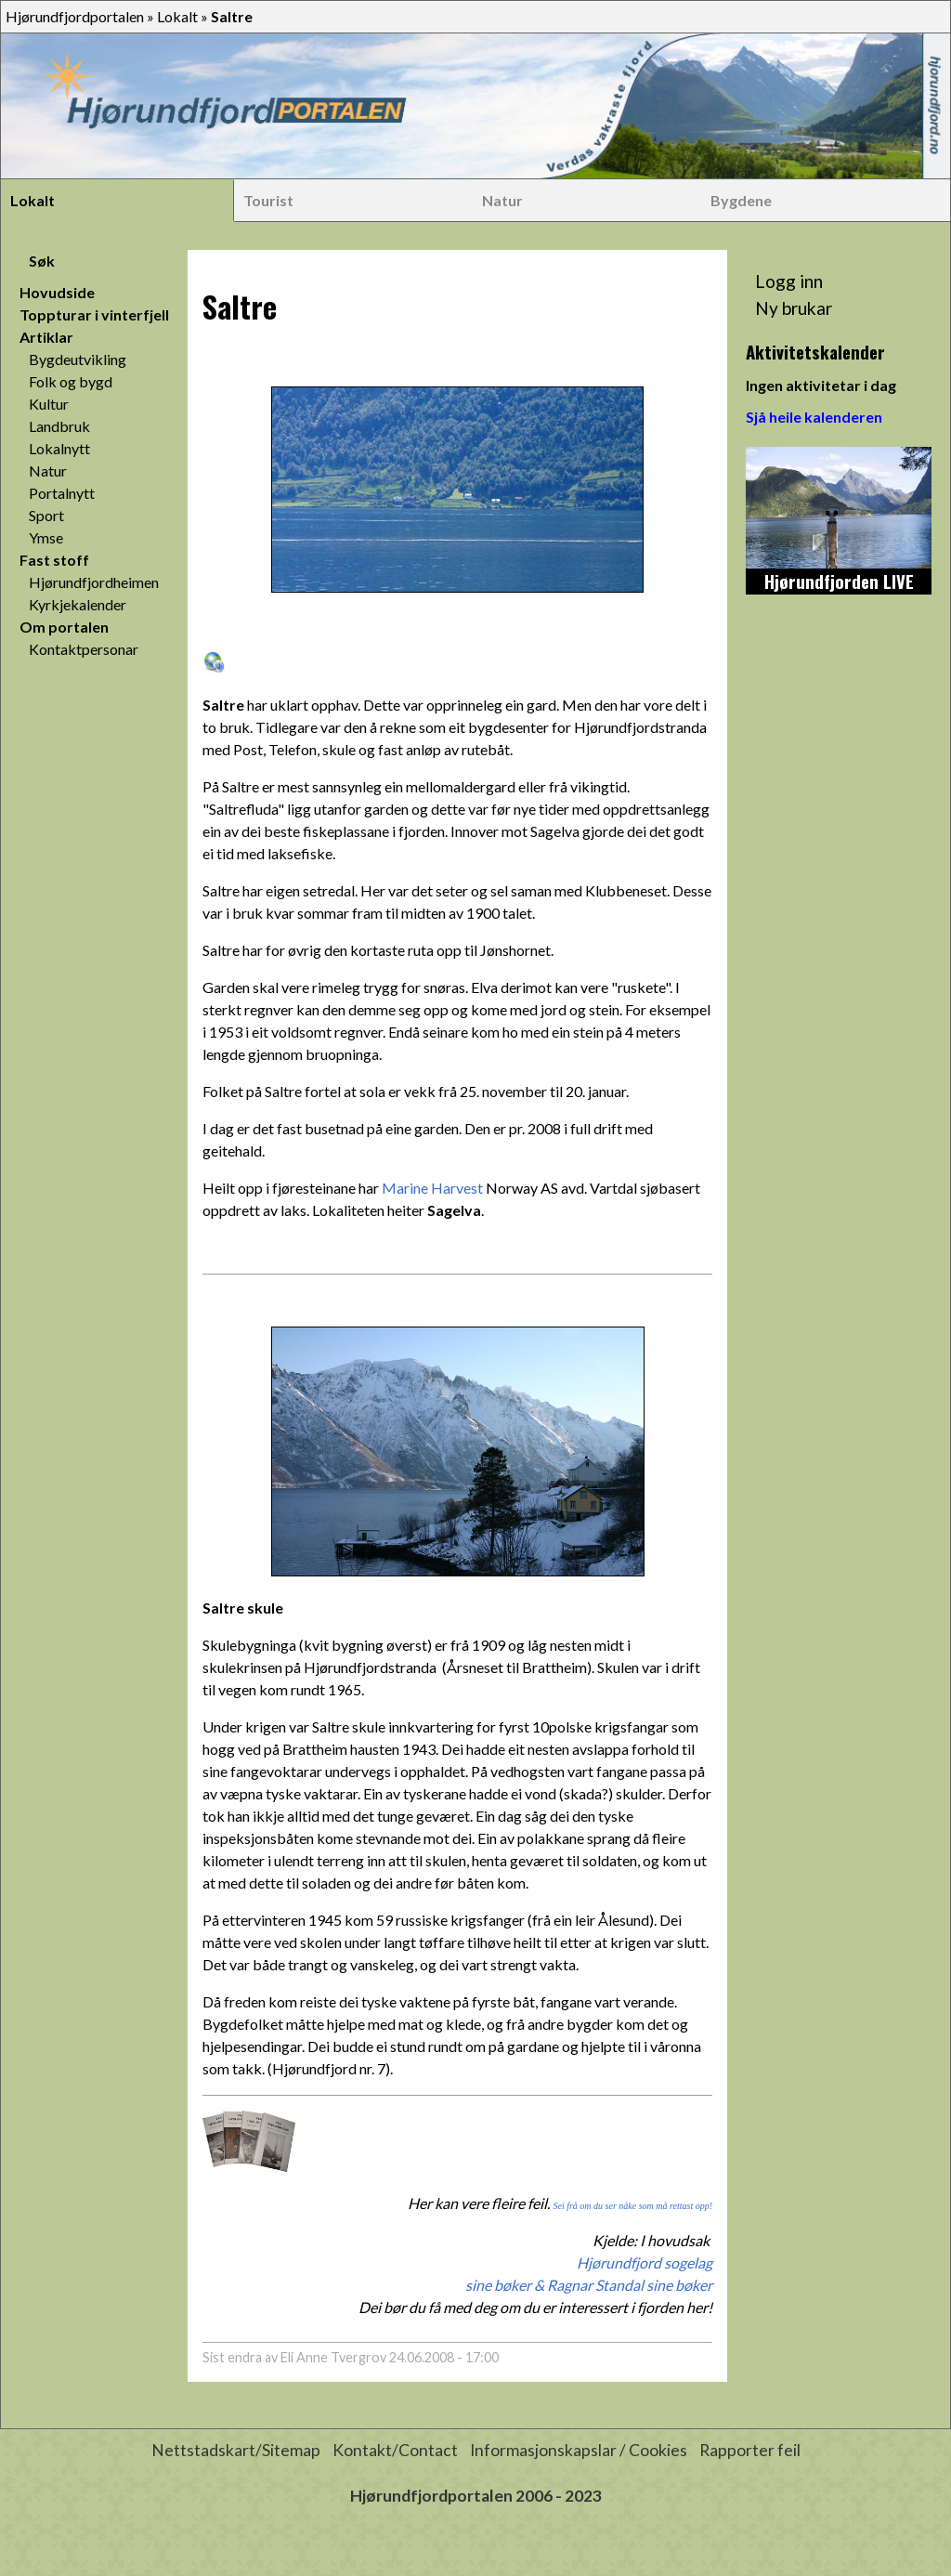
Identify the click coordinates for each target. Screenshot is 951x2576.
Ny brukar (793, 308)
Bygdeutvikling (77, 359)
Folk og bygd (70, 381)
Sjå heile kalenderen (814, 416)
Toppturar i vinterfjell (94, 314)
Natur (502, 200)
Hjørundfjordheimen (94, 582)
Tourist (268, 200)
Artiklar (46, 337)
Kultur (49, 403)
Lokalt (177, 16)
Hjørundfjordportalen (75, 16)
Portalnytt (62, 493)
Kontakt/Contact (395, 2450)
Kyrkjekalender (77, 604)
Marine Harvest (432, 1187)
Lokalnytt (59, 448)
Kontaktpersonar (83, 649)
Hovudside (57, 292)
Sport (46, 515)
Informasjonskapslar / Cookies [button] (578, 2450)
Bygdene (741, 200)
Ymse (46, 537)
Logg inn (789, 281)
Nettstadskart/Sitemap (235, 2450)
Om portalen (64, 626)
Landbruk (59, 426)
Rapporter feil (750, 2450)
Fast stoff (54, 560)
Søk (42, 260)
